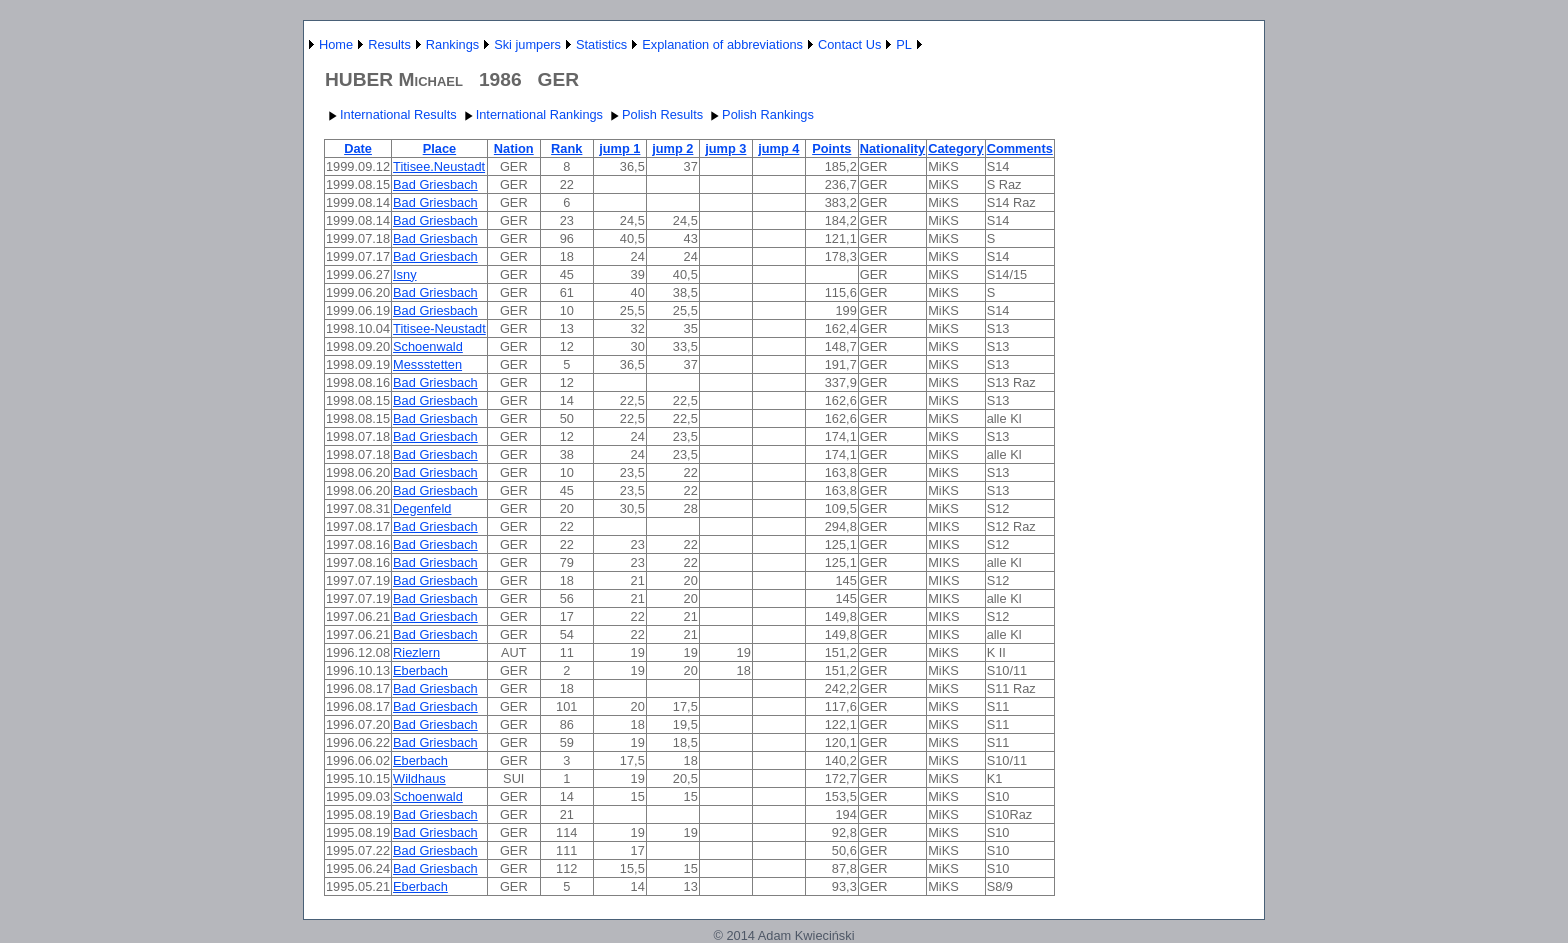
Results (389, 44)
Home (336, 44)
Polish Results (654, 114)
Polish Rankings (760, 114)
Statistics (601, 44)
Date (358, 148)
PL (904, 44)
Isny (404, 274)
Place (439, 148)
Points (831, 148)
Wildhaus (419, 778)
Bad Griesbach (435, 184)
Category (955, 148)
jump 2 (672, 148)
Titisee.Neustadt (439, 166)
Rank (566, 148)
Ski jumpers (527, 44)
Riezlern (416, 652)
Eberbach (420, 670)
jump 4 (778, 148)
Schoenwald (428, 346)
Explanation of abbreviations (722, 44)
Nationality (892, 148)
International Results (390, 114)
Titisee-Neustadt (439, 328)
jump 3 (725, 148)
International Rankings (531, 114)
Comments (1020, 148)
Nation (514, 148)
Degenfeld (422, 508)
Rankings (452, 44)
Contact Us (849, 44)
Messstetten (427, 364)
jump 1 (619, 148)
